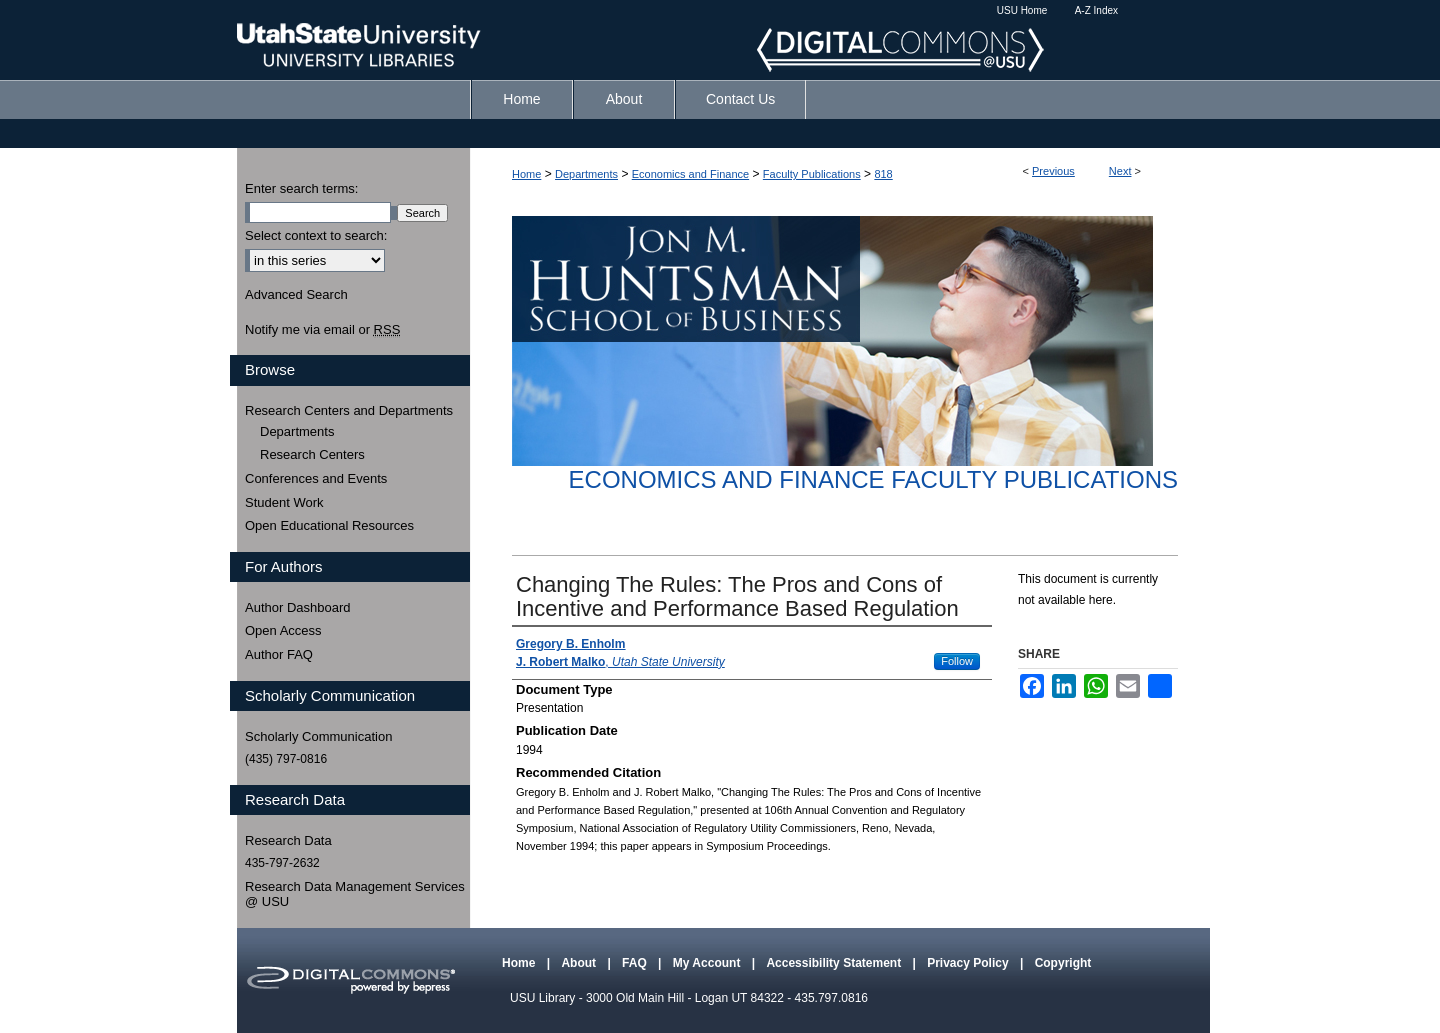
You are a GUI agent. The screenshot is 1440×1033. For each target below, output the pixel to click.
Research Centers (312, 454)
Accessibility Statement (835, 963)
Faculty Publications (812, 174)
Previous (1053, 171)
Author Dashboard (298, 607)
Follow (957, 661)
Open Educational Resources (329, 525)
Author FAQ (279, 654)
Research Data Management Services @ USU (355, 894)
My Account (708, 963)
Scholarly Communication (318, 736)
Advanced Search (296, 294)
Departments (586, 174)
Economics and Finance (690, 174)
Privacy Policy (969, 963)
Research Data (288, 840)
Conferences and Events (316, 478)
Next (1120, 171)
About (580, 963)
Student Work (284, 502)
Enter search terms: (301, 188)
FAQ (636, 963)
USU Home (1022, 10)
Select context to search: (316, 235)
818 (883, 174)
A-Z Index (1096, 10)
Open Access (283, 630)
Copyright (1063, 963)
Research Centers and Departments (349, 410)
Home (526, 174)
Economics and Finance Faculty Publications (873, 479)
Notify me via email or (322, 330)
